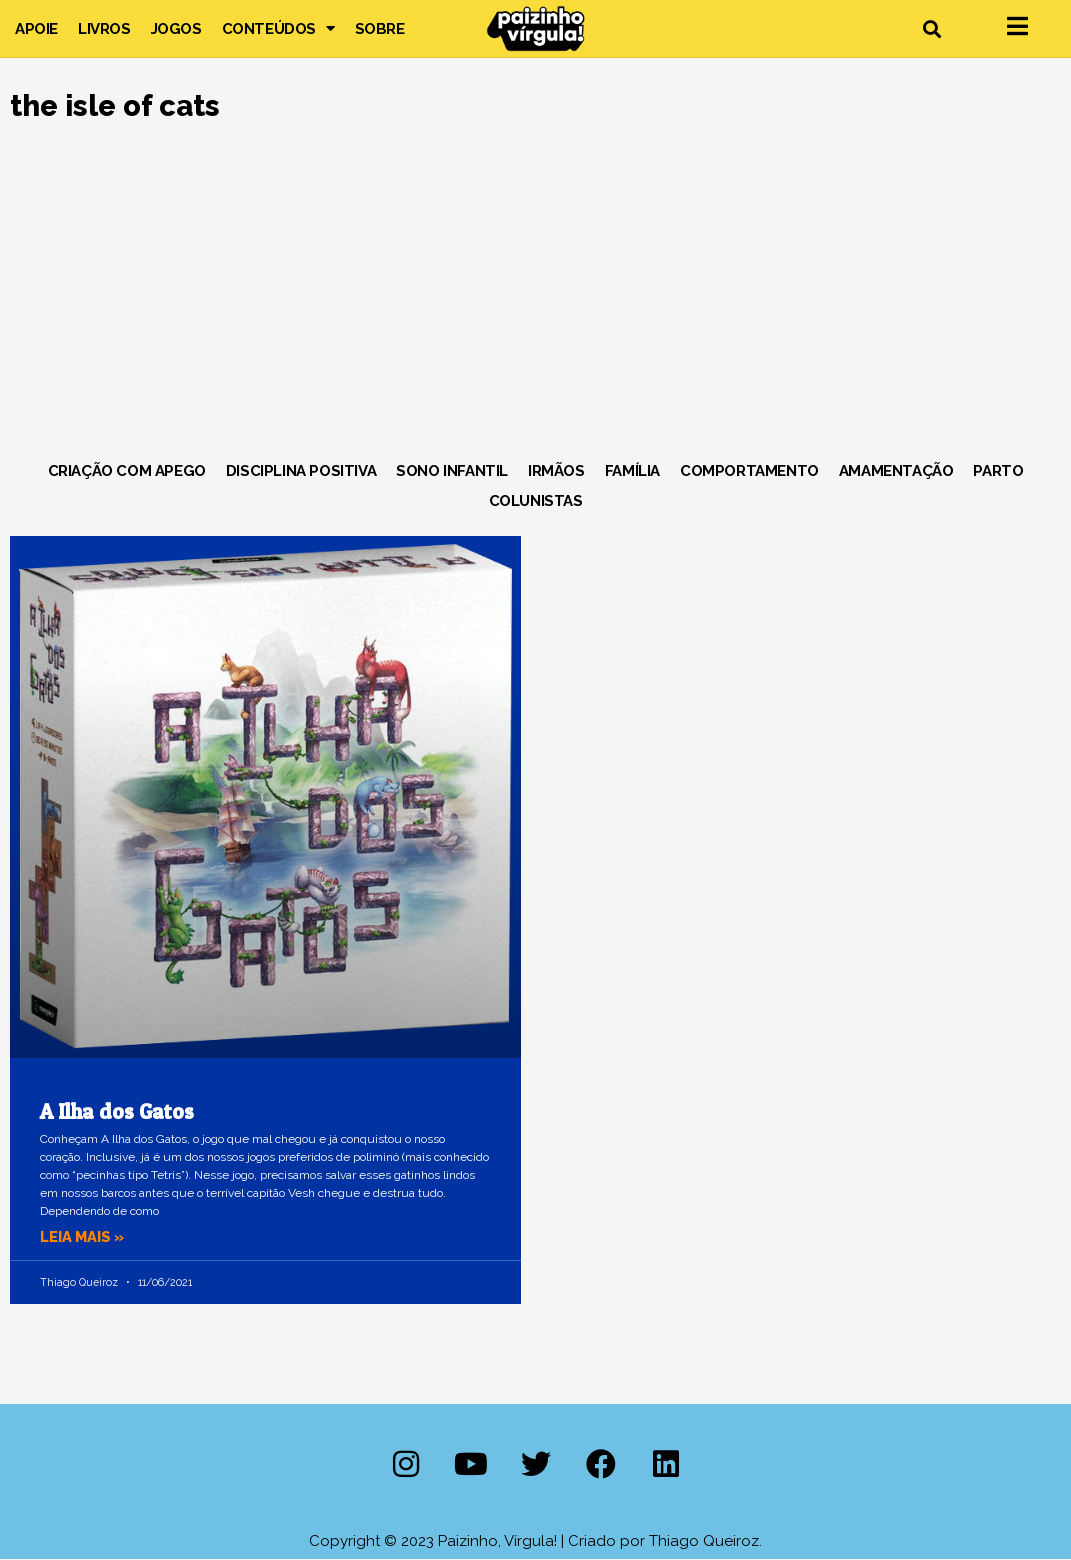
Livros (104, 29)
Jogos (176, 29)
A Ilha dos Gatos (117, 1111)
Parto (998, 471)
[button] (931, 28)
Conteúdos (278, 29)
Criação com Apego (127, 471)
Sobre (380, 29)
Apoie (36, 29)
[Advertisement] (535, 296)
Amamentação (896, 471)
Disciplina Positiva (301, 471)
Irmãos (556, 471)
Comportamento (749, 471)
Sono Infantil (452, 471)
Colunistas (536, 501)
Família (632, 471)
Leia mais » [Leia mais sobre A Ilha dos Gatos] (84, 1237)
